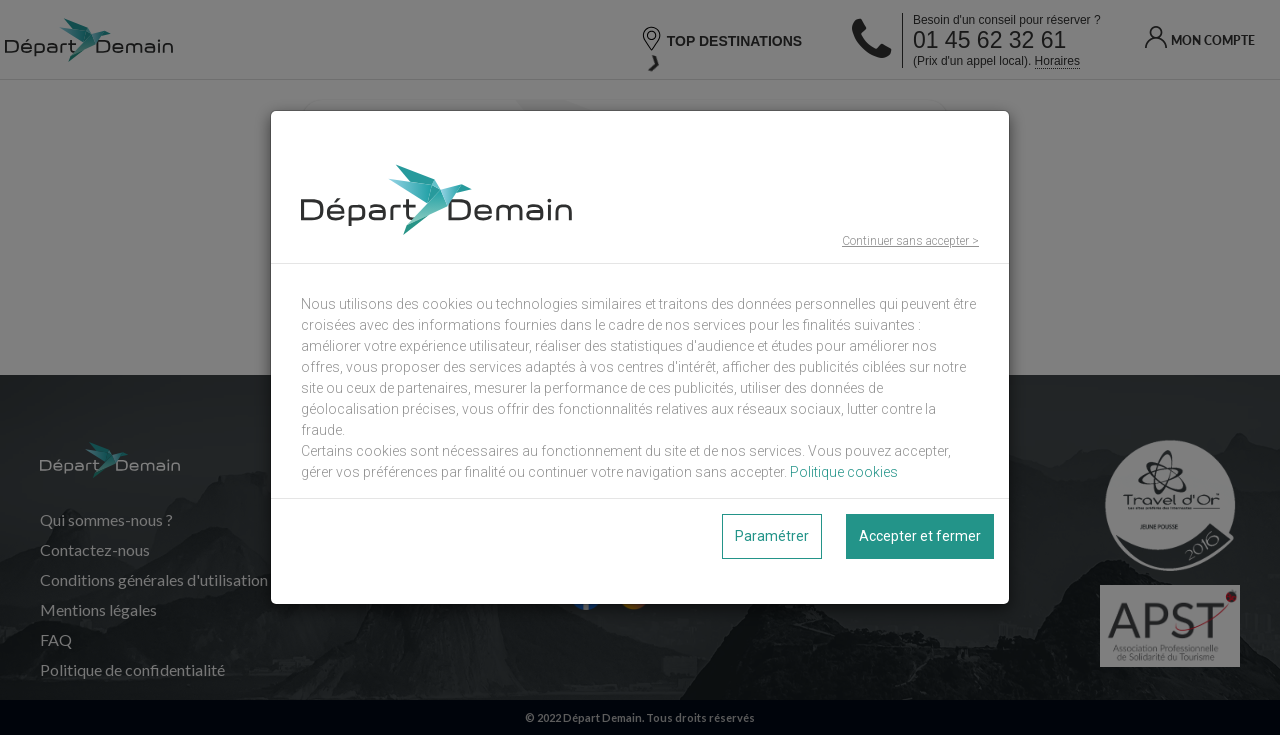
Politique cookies (844, 472)
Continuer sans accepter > (910, 241)
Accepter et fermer (920, 536)
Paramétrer (772, 536)
